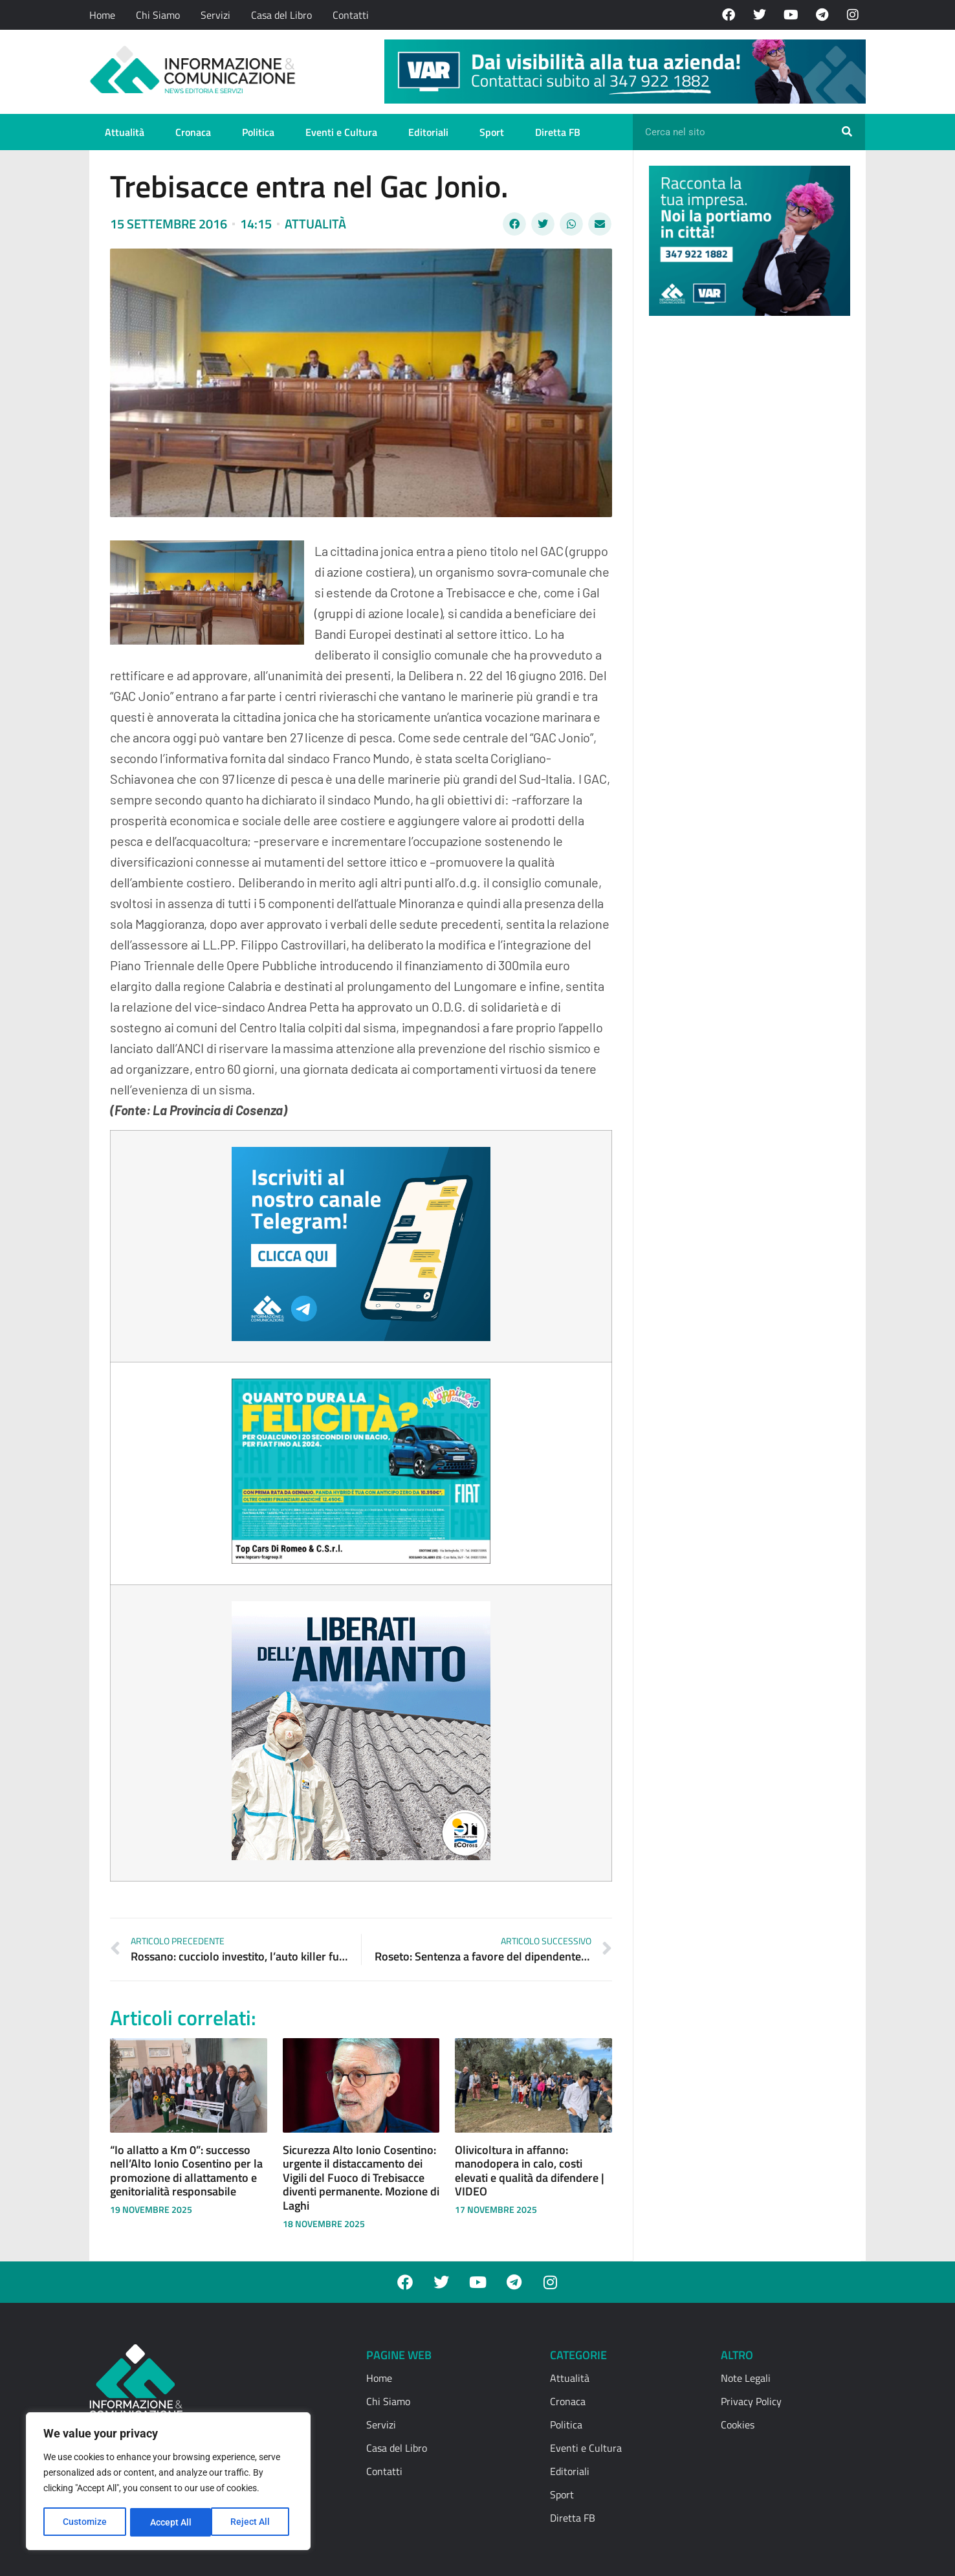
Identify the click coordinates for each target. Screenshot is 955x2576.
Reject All (170, 2522)
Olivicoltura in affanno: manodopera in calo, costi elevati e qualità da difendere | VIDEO (529, 2171)
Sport (491, 132)
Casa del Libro (281, 15)
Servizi (215, 15)
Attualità (124, 132)
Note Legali (746, 2378)
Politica (258, 132)
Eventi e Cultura (341, 132)
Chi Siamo (158, 15)
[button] (514, 224)
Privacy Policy (751, 2401)
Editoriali (428, 132)
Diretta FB (557, 132)
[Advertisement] (746, 525)
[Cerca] (847, 132)
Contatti (351, 15)
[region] (168, 2482)
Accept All (253, 2522)
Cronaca (193, 132)
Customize (85, 2522)
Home (102, 15)
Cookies (737, 2424)
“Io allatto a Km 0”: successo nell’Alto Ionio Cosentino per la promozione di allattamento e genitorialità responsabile (186, 2171)
